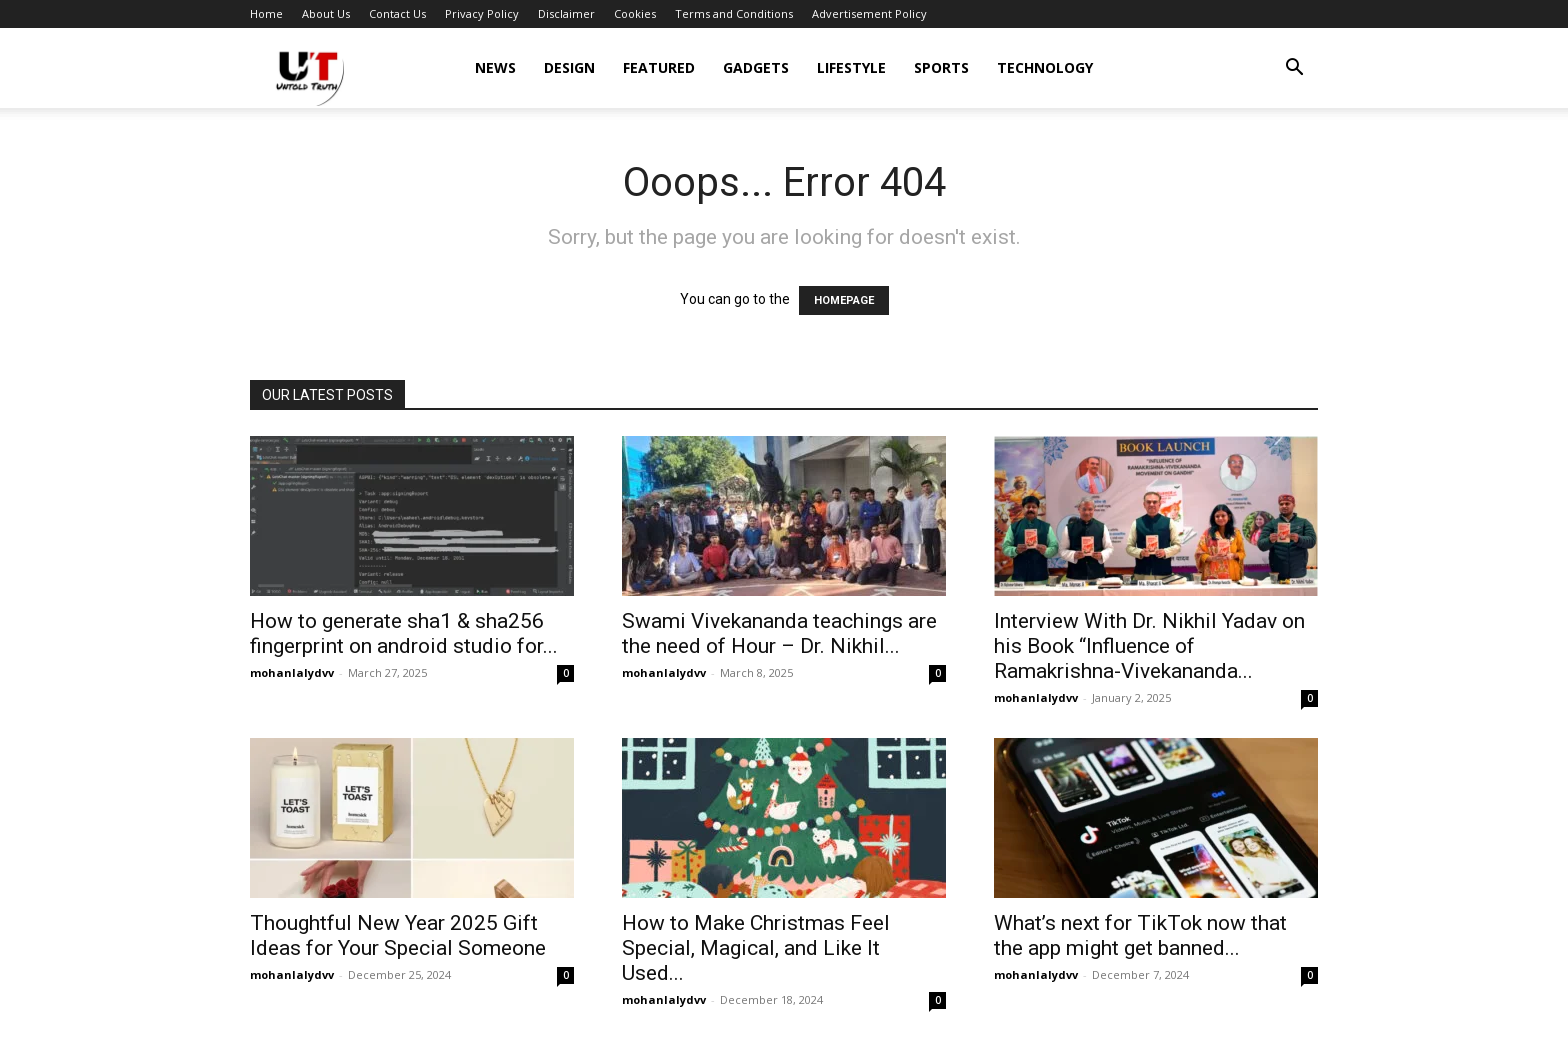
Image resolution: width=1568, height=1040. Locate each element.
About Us (326, 13)
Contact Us (397, 13)
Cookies (635, 13)
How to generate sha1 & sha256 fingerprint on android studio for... (404, 633)
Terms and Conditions (734, 13)
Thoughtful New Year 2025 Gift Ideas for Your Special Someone (398, 935)
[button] (1294, 69)
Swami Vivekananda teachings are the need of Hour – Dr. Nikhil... (779, 633)
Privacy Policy (482, 13)
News (495, 67)
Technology (1045, 67)
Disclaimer (566, 13)
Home (266, 13)
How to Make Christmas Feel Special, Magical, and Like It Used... (756, 948)
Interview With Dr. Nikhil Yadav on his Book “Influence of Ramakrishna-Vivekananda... (1149, 646)
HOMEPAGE (844, 300)
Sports (941, 67)
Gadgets (756, 67)
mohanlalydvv (292, 672)
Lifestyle (851, 67)
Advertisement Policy (869, 13)
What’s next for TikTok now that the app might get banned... (1140, 935)
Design (569, 67)
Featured (659, 67)
